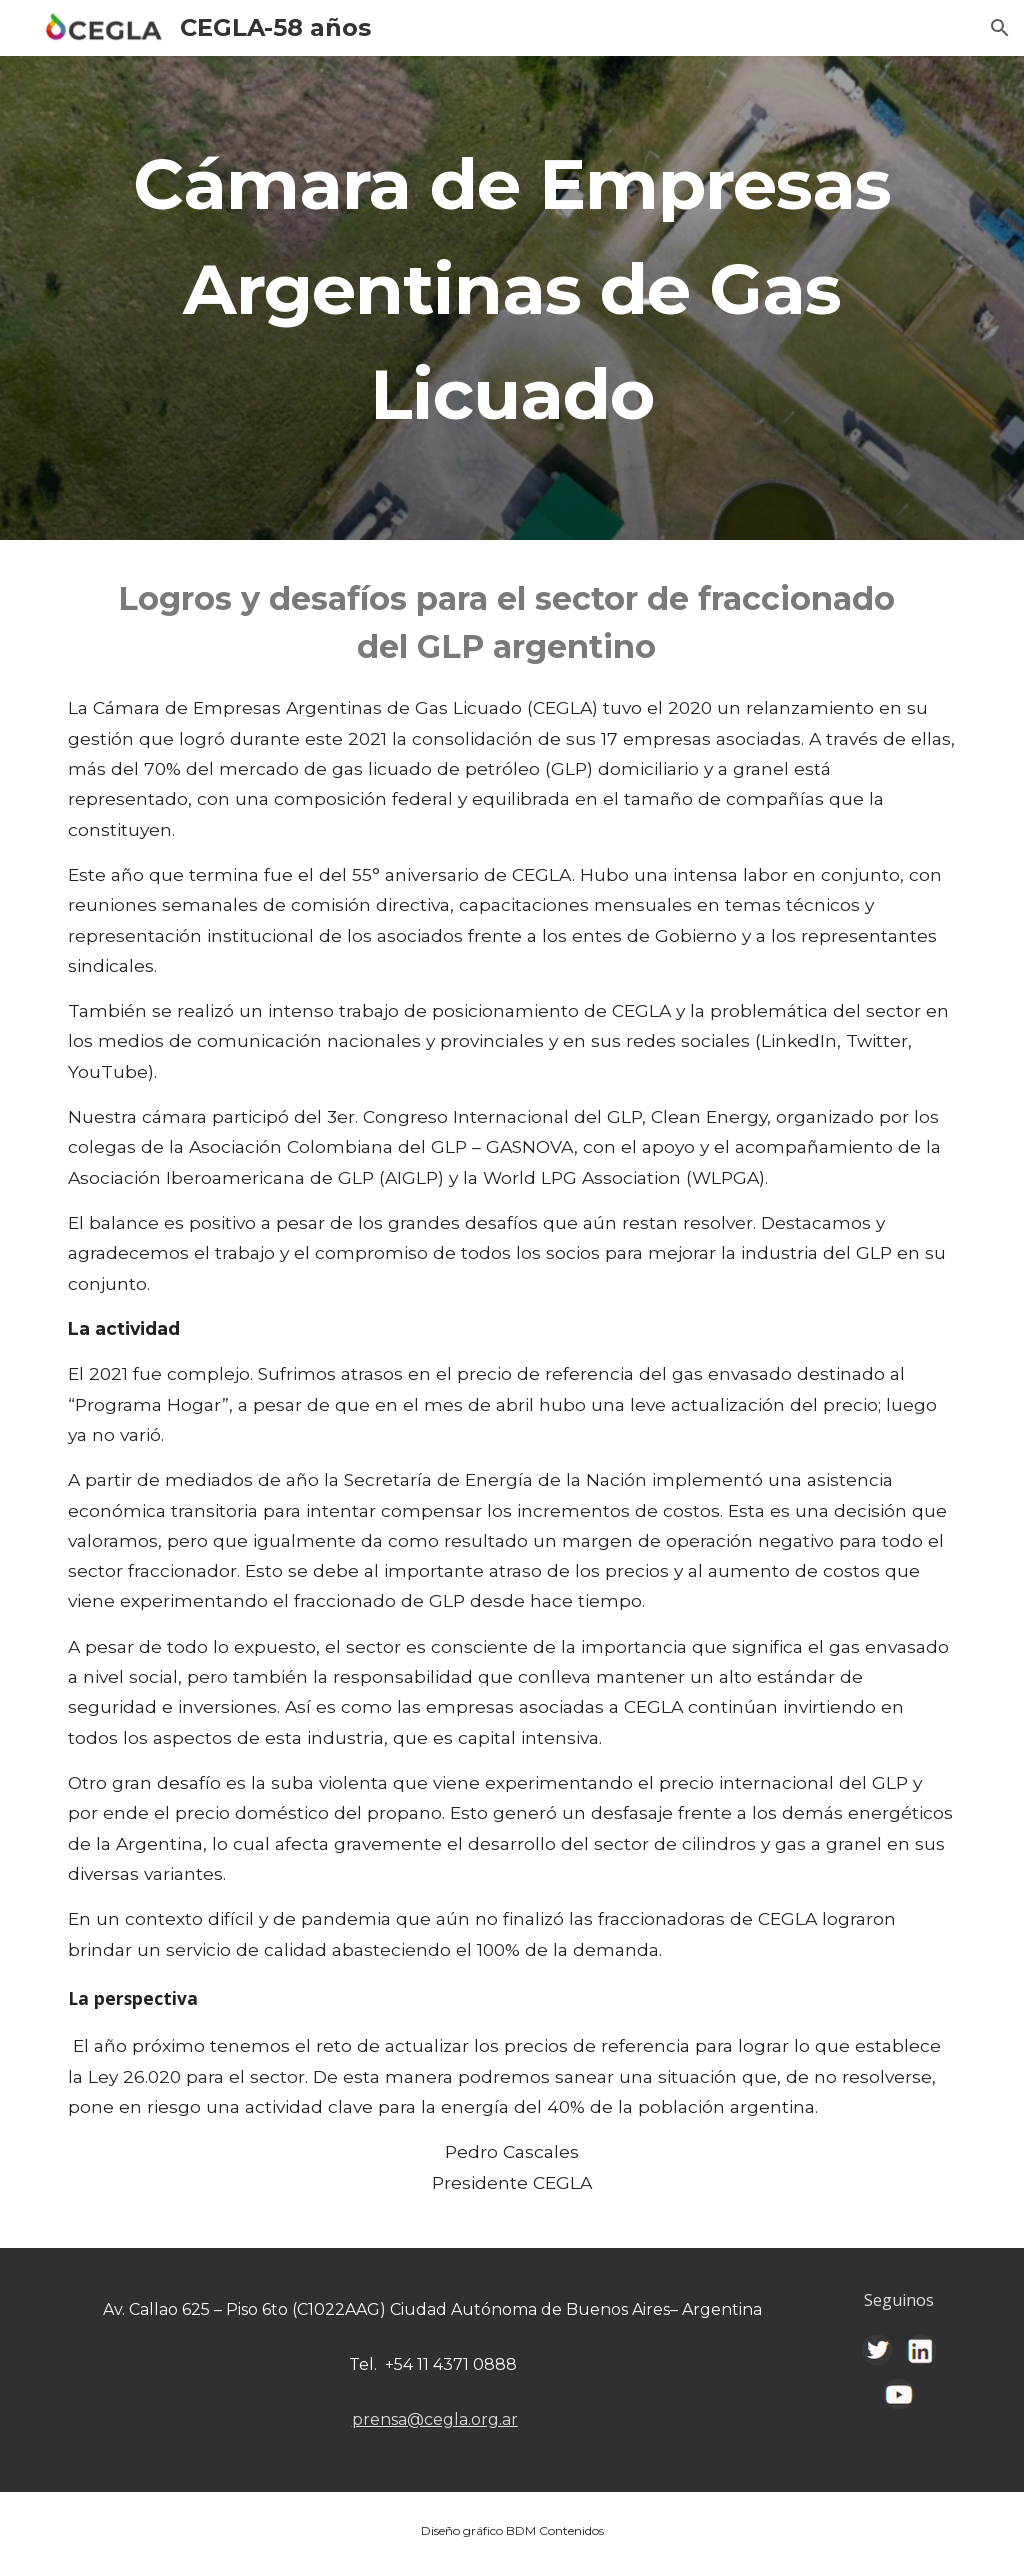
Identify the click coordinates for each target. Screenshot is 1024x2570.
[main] (512, 298)
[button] (1000, 28)
